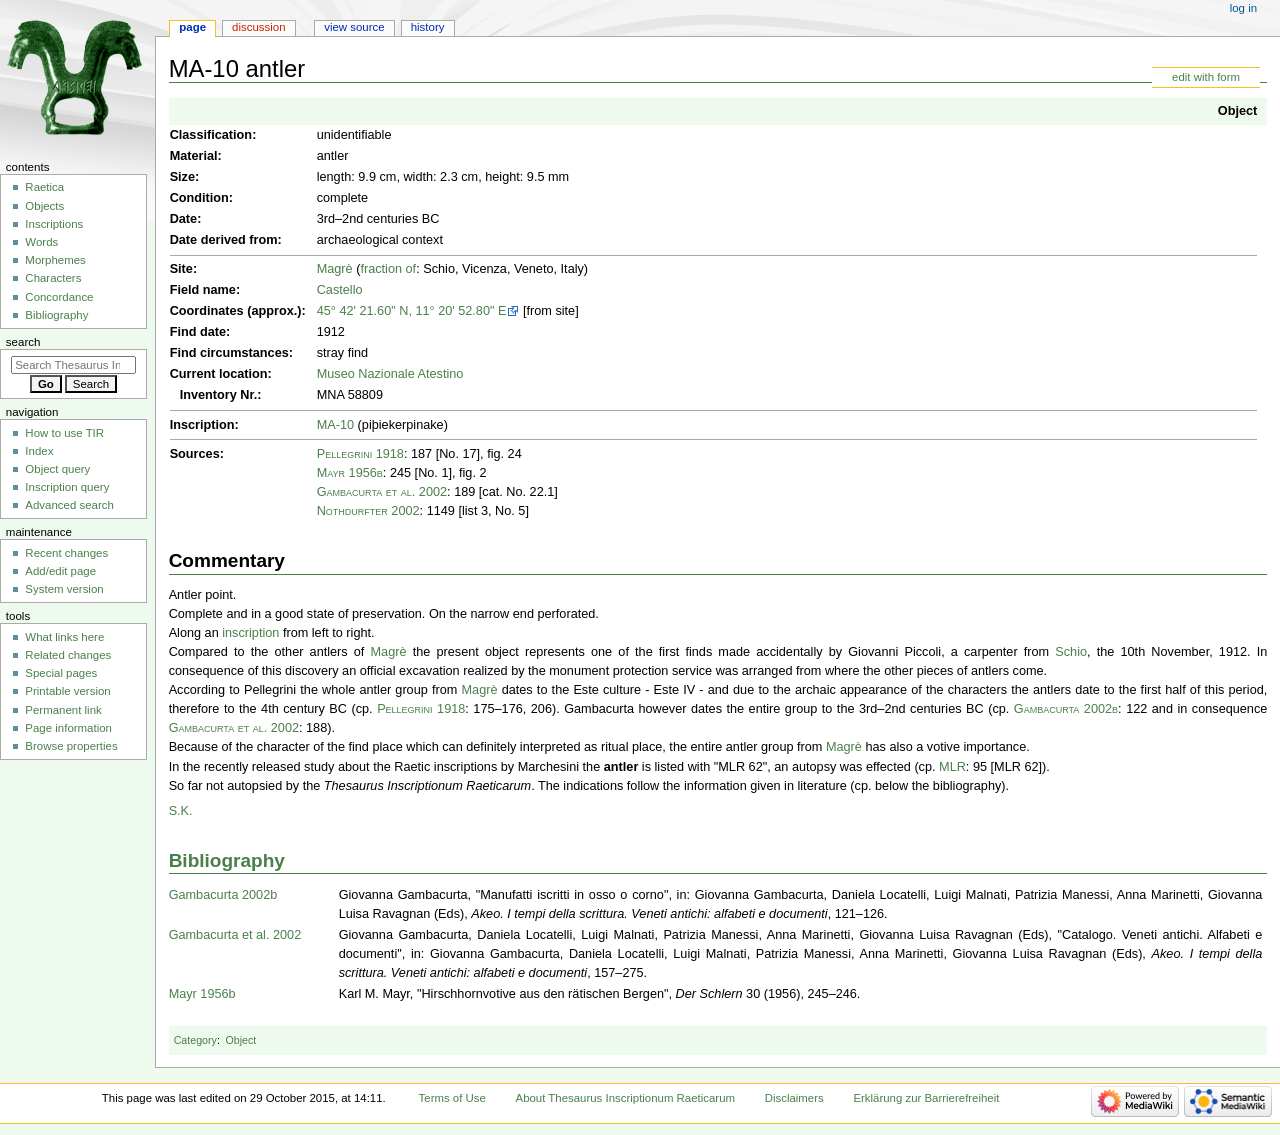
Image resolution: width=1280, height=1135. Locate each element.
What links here (64, 637)
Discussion (258, 27)
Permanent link (63, 710)
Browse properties (71, 746)
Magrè (335, 269)
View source (354, 27)
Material (194, 156)
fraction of (388, 269)
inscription (250, 633)
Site (181, 269)
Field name (203, 290)
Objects (44, 206)
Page (192, 27)
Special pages (61, 673)
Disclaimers (794, 1098)
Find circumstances (229, 353)
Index (39, 451)
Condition (199, 198)
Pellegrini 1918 (360, 454)
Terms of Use (452, 1098)
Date (184, 219)
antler (621, 767)
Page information (68, 728)
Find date (198, 332)
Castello (340, 290)
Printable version (67, 691)
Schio (1071, 652)
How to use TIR (64, 433)
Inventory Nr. (219, 395)
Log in (1243, 8)
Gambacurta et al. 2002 (382, 492)
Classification (211, 135)
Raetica (44, 187)
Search (23, 342)
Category (195, 1040)
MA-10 (335, 425)
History (428, 27)
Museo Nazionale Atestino (390, 374)
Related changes (68, 655)
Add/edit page (60, 571)
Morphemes (55, 260)
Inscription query (67, 487)
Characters (53, 278)
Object (1237, 111)
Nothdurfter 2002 (368, 511)
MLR (952, 767)
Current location (219, 374)
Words (41, 242)
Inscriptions (54, 224)
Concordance (59, 297)
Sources (195, 454)
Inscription (202, 425)
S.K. (181, 811)
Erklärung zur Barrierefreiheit (926, 1098)
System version (64, 589)
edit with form (1206, 77)
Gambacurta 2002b (1066, 709)
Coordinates (207, 311)
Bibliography (227, 860)
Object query (57, 469)
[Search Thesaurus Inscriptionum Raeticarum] (73, 365)
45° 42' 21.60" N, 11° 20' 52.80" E (412, 311)
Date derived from (224, 240)
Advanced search (69, 505)
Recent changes (66, 553)
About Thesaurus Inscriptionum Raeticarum (625, 1098)
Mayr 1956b (350, 473)
